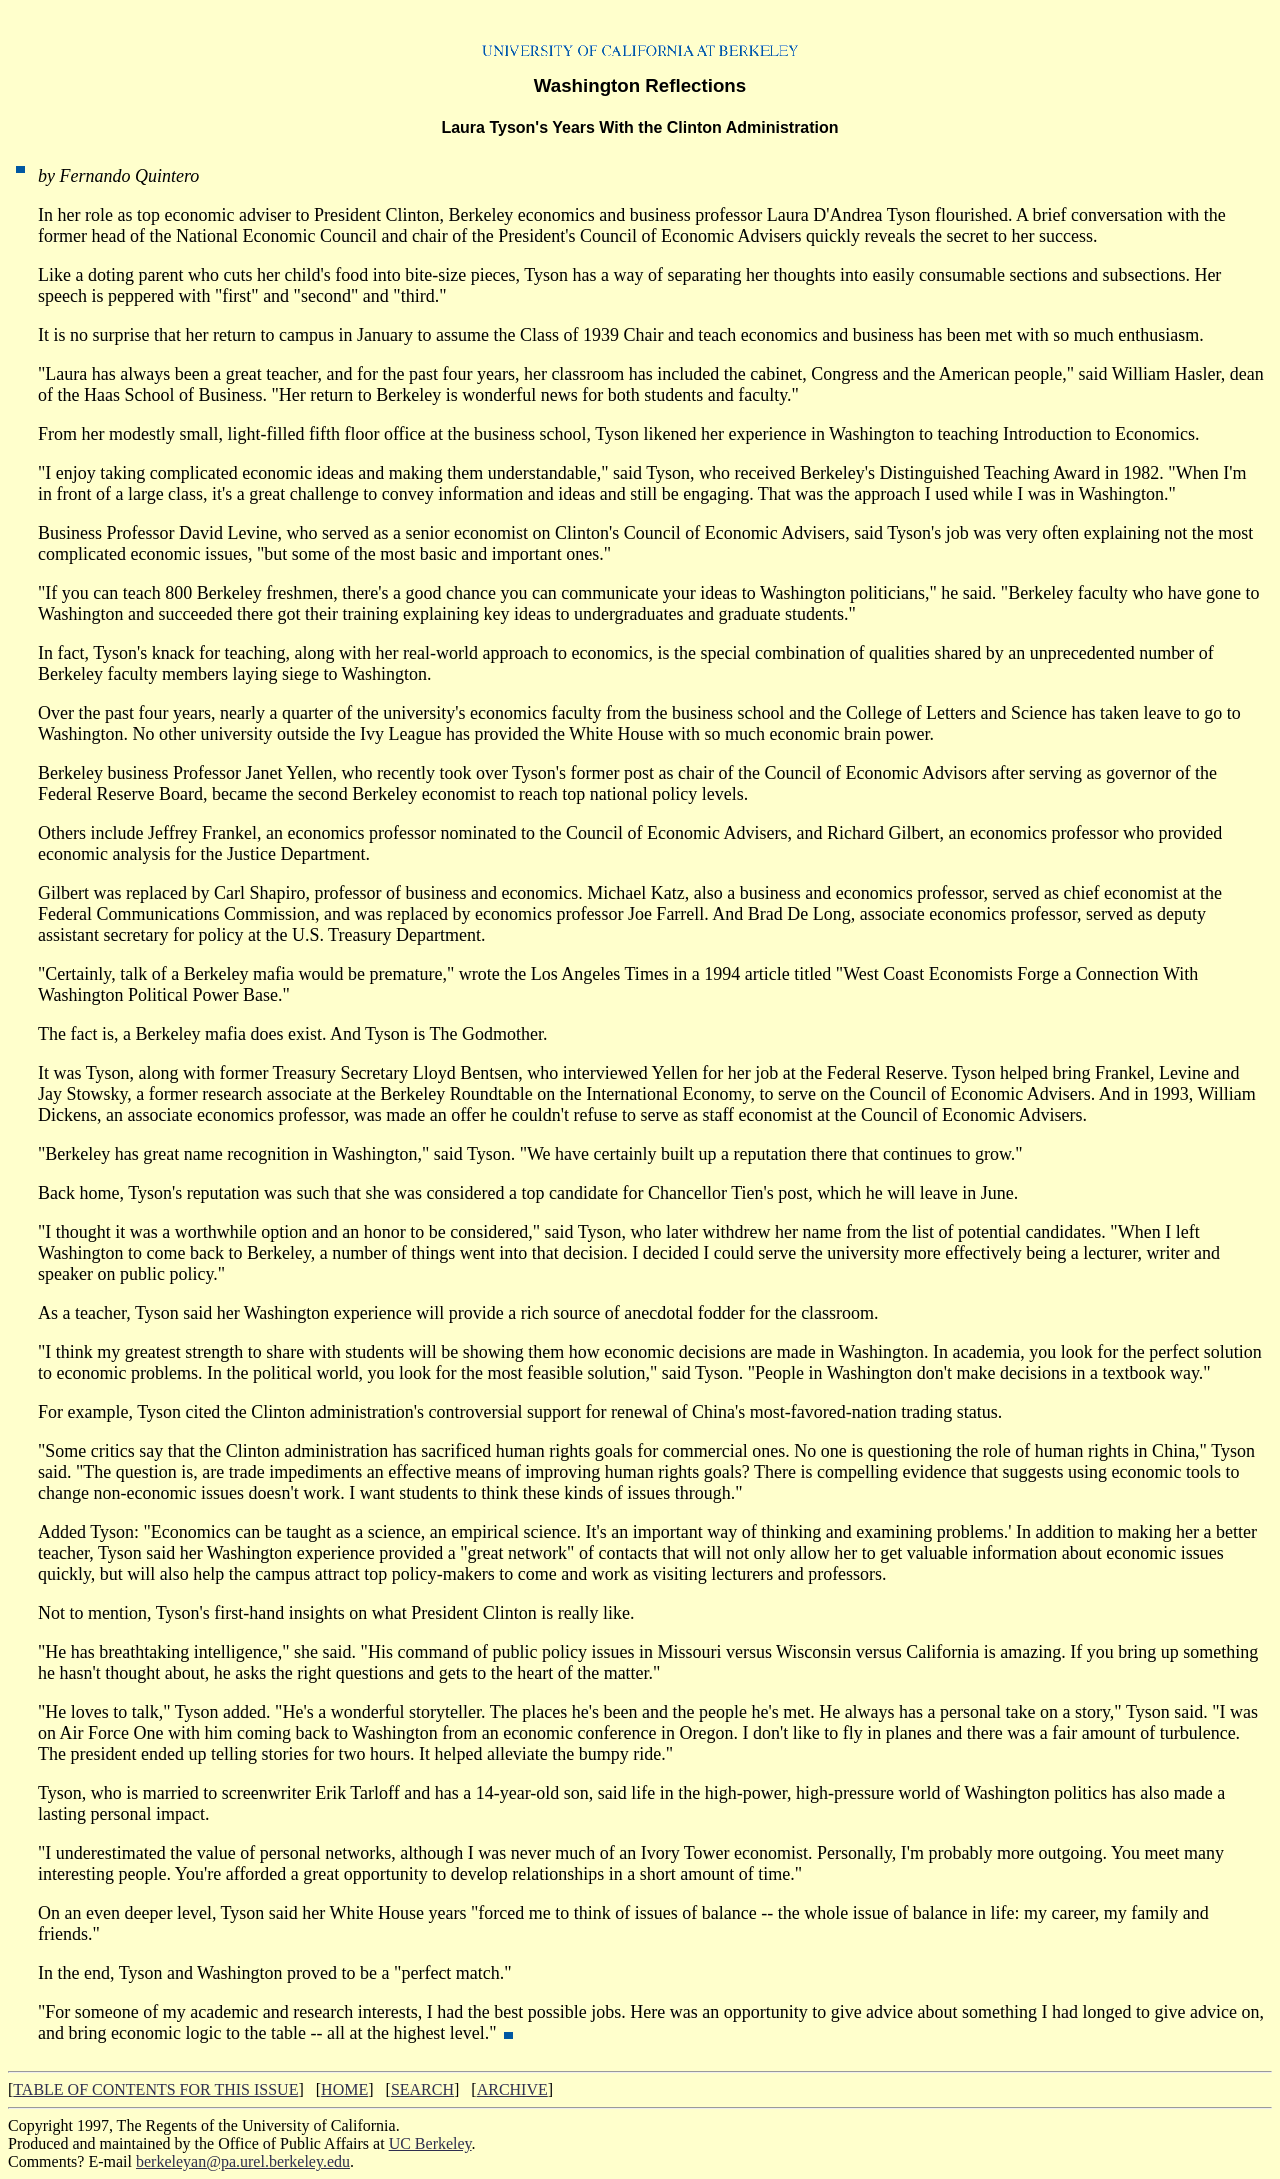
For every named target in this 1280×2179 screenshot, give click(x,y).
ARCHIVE (512, 2089)
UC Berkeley (430, 2143)
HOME (344, 2089)
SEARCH (422, 2089)
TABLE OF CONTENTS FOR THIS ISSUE (155, 2089)
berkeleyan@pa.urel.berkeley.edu (243, 2161)
